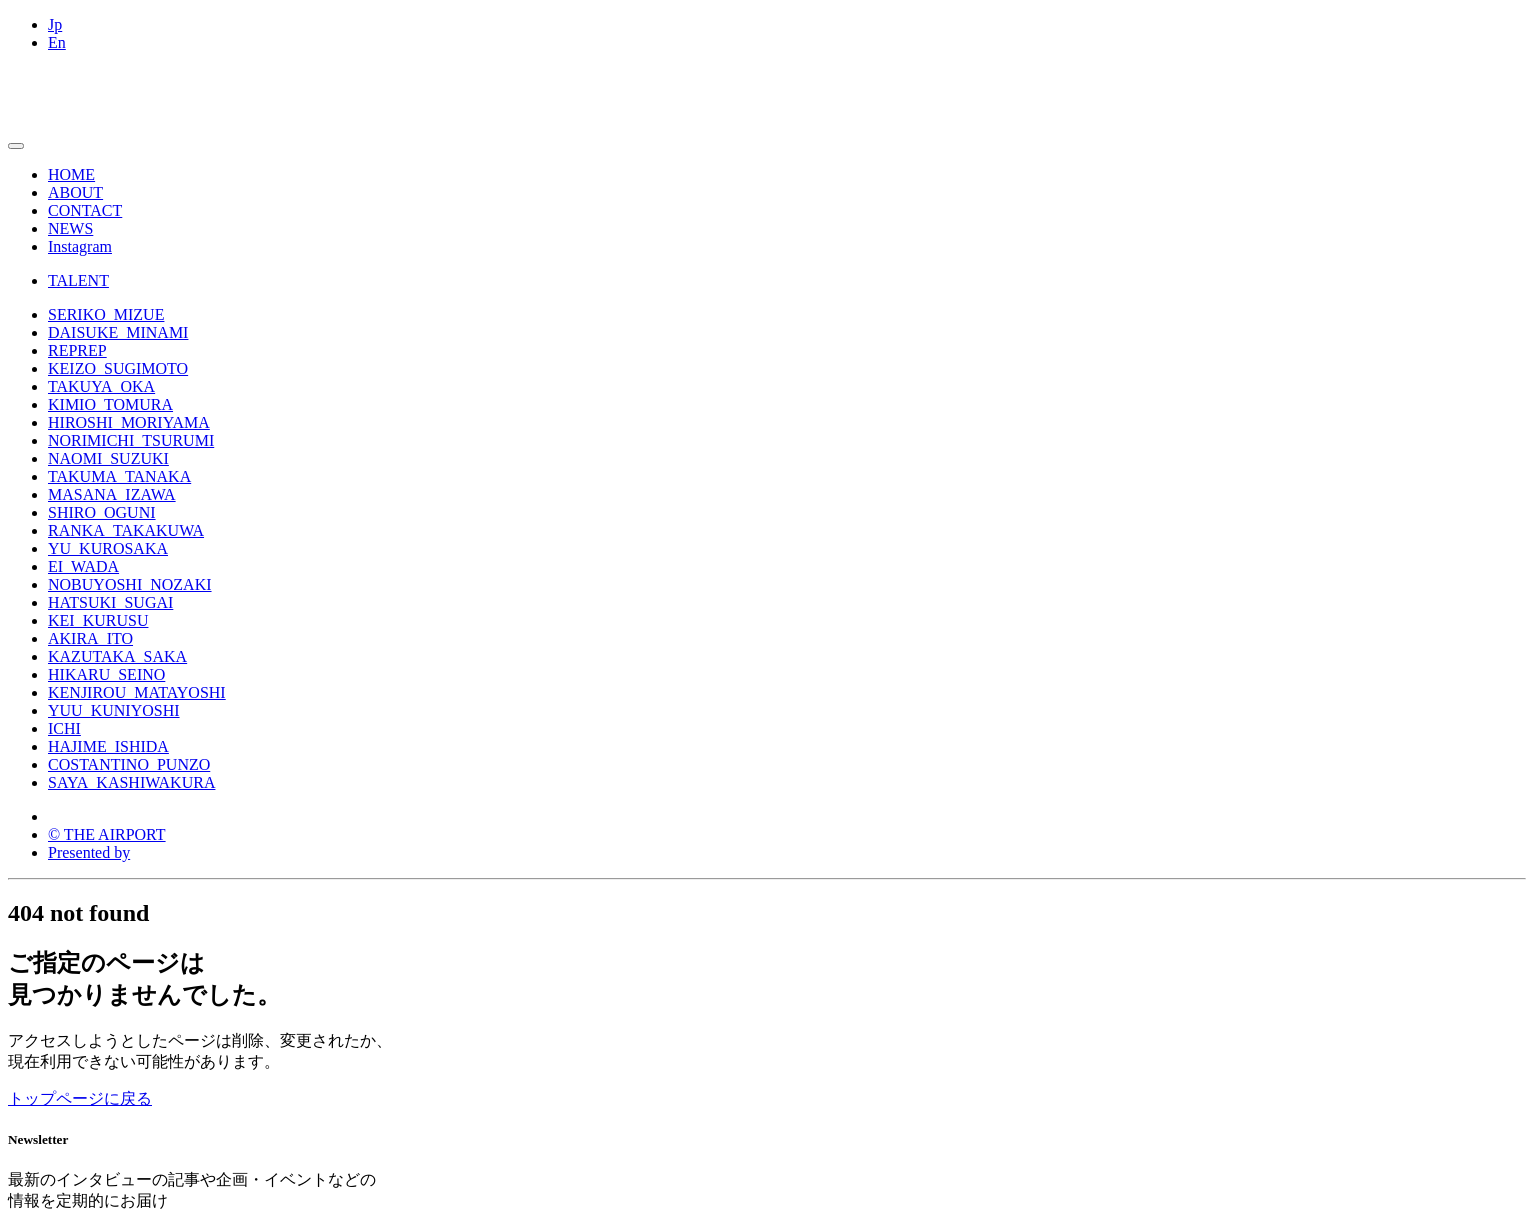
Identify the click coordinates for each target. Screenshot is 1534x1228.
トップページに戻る (80, 1098)
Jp (55, 24)
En (57, 42)
